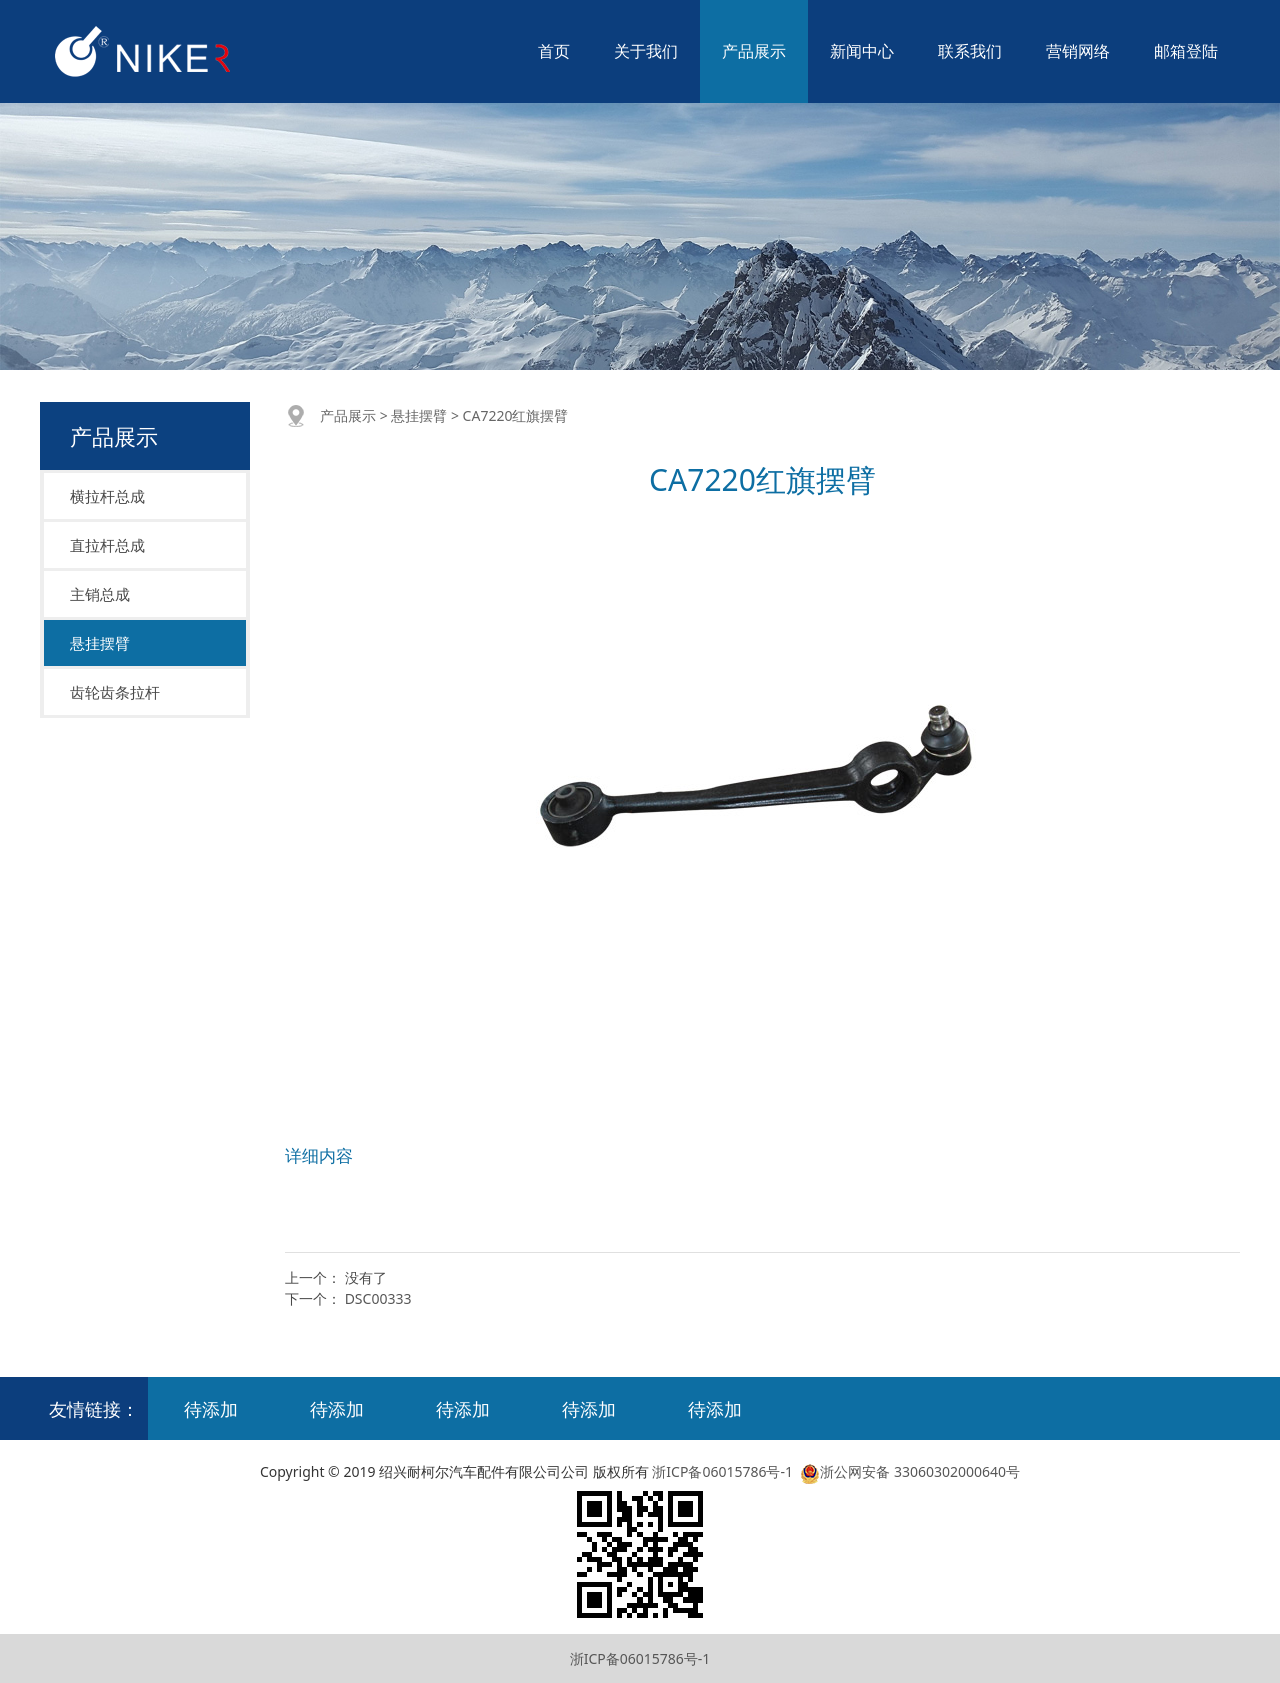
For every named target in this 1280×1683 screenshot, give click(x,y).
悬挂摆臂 (100, 643)
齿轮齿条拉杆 (115, 692)
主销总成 (100, 594)
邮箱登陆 (1186, 51)
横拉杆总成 (107, 496)
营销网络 (1078, 51)
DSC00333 (378, 1298)
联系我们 (970, 51)
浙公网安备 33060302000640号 (908, 1471)
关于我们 (646, 51)
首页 (554, 51)
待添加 (211, 1409)
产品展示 (754, 51)
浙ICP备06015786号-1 (722, 1471)
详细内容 (319, 1155)
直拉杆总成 (107, 545)
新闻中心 (862, 51)
